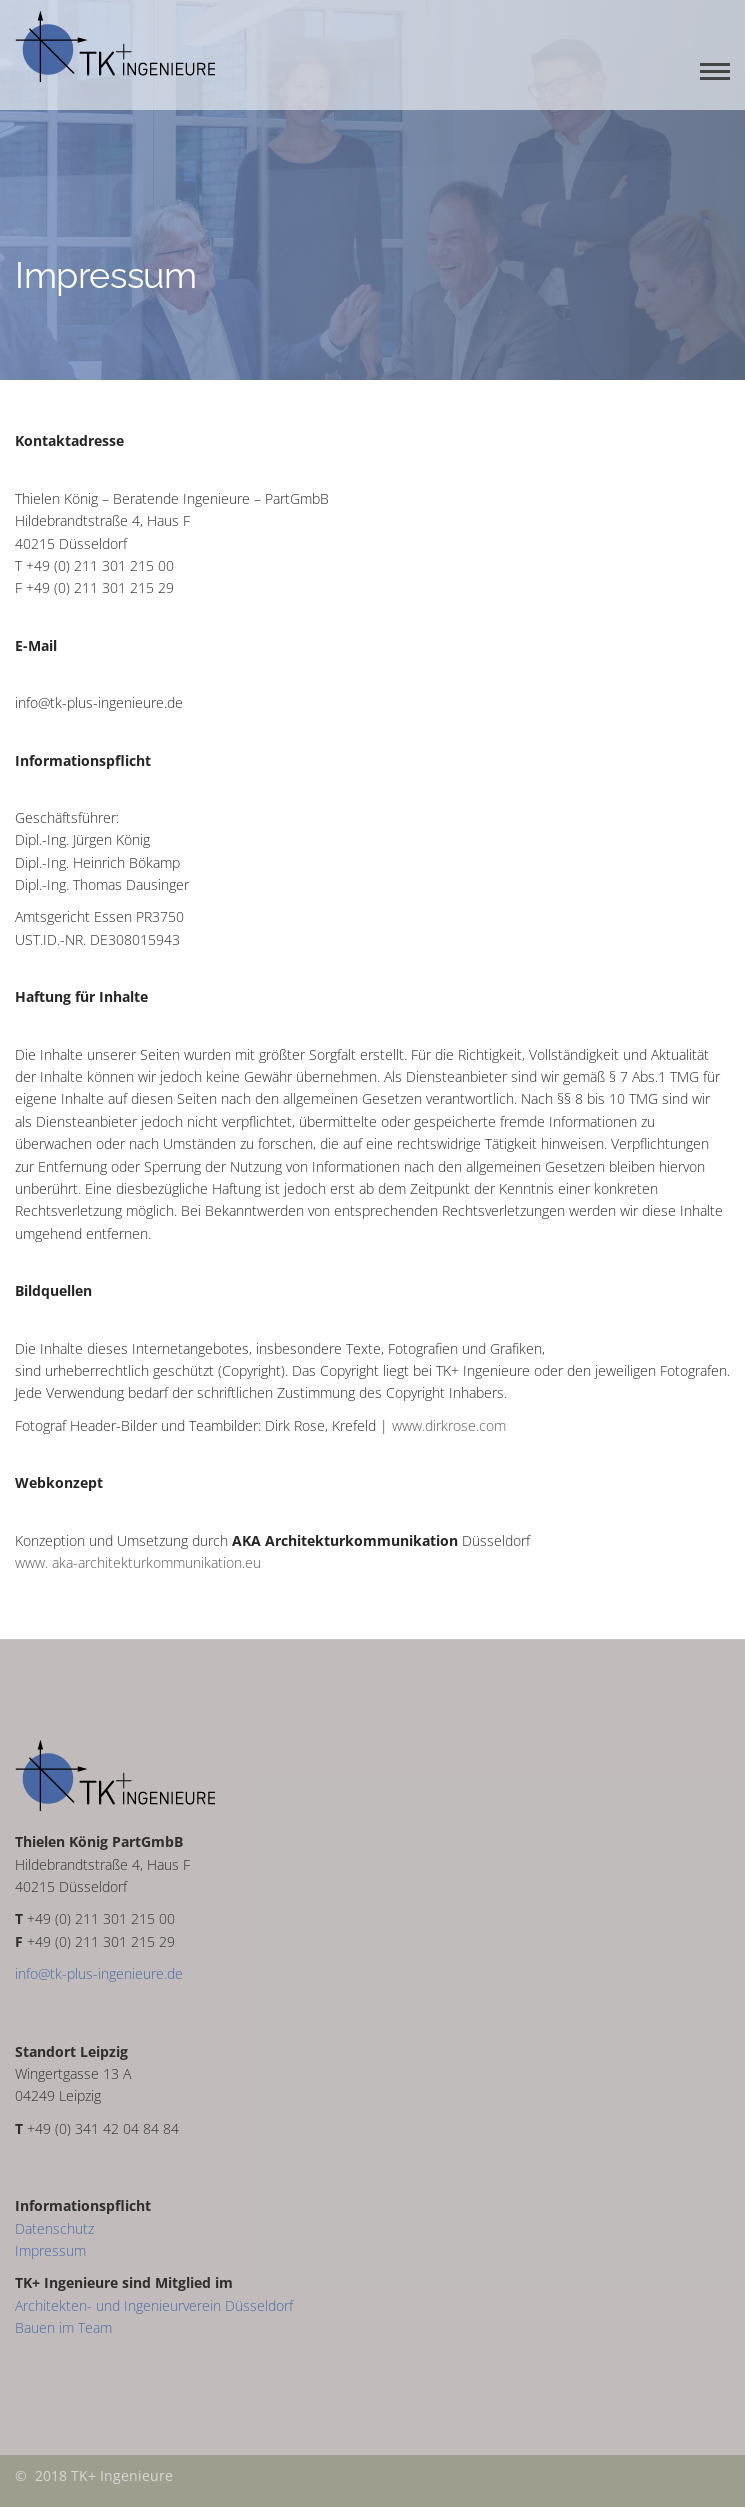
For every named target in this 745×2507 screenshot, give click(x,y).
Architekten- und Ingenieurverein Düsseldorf (154, 2305)
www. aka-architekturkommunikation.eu (138, 1562)
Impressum (50, 2250)
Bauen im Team (63, 2327)
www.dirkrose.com (449, 1425)
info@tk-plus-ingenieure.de (99, 1973)
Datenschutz (54, 2228)
